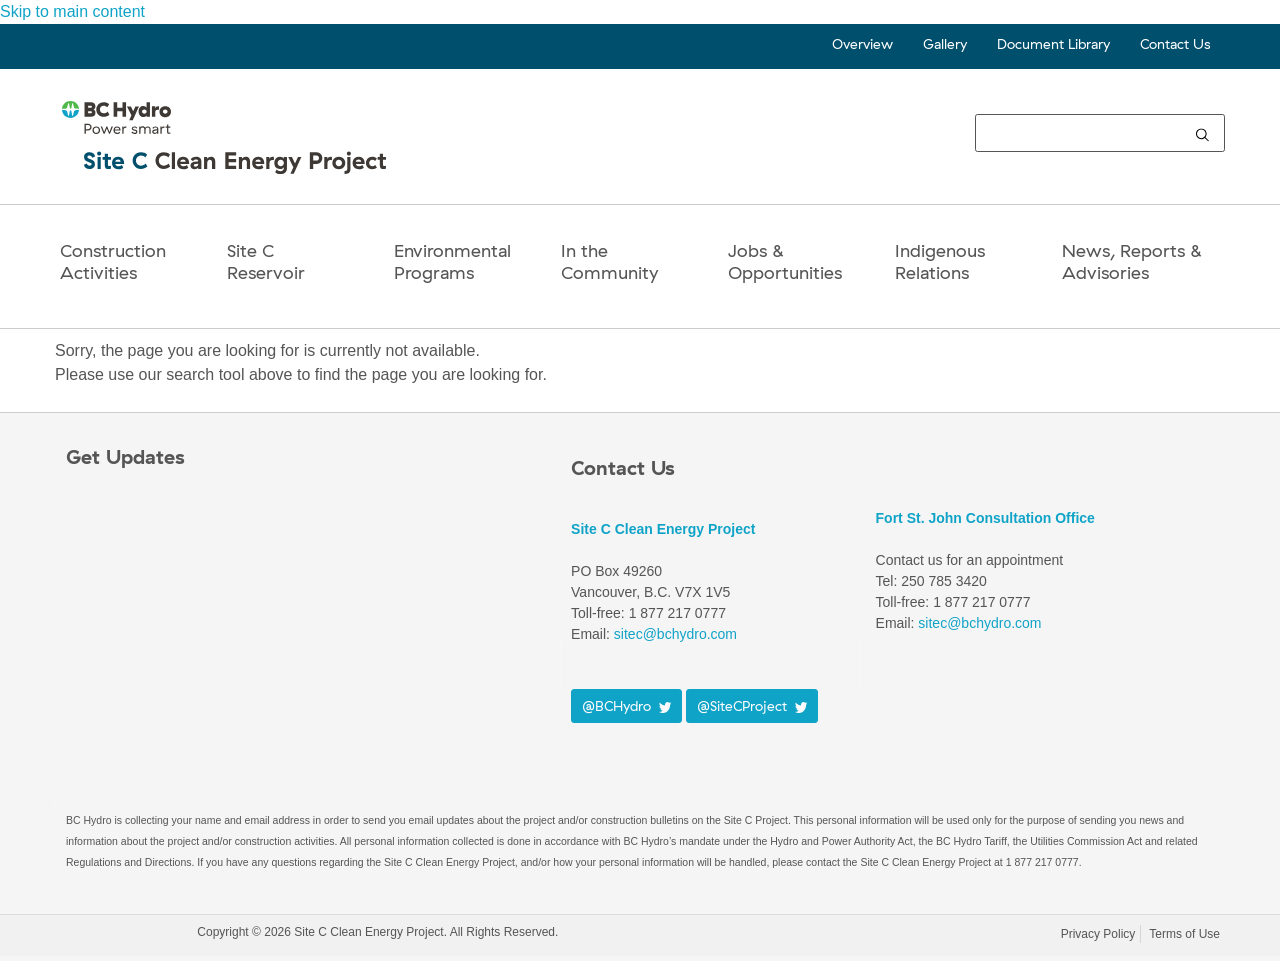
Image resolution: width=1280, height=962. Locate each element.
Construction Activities (113, 261)
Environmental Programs (452, 261)
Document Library (1053, 44)
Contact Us (1175, 44)
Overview (862, 44)
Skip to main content (72, 11)
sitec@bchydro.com (675, 634)
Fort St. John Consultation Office (985, 518)
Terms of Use (1184, 934)
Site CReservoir (266, 261)
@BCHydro (626, 706)
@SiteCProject (752, 706)
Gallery (945, 44)
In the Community (609, 261)
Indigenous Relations (940, 261)
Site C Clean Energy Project (663, 529)
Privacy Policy (1098, 934)
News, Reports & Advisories (1132, 261)
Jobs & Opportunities (785, 261)
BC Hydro (127, 935)
